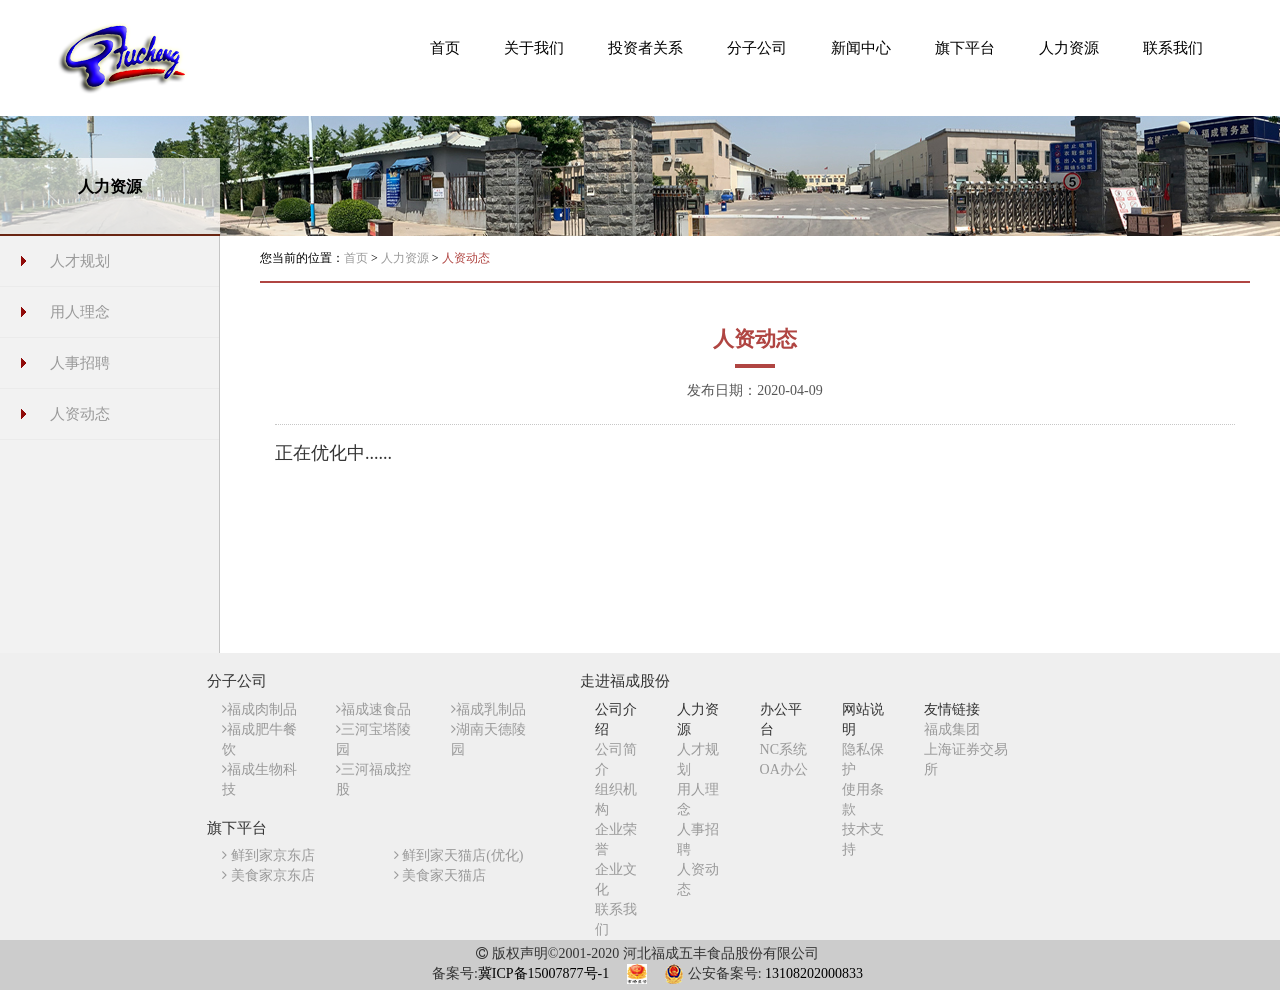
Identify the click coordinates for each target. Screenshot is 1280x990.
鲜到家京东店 (268, 855)
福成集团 (952, 729)
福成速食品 (373, 709)
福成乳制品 (488, 709)
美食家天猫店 (440, 875)
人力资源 (406, 258)
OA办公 (784, 769)
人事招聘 (80, 363)
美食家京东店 (268, 875)
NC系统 (783, 749)
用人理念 (80, 312)
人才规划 (80, 261)
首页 (356, 258)
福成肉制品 (259, 709)
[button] (534, 47)
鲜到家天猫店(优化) (459, 855)
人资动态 (80, 414)
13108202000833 (814, 973)
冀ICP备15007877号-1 (543, 973)
